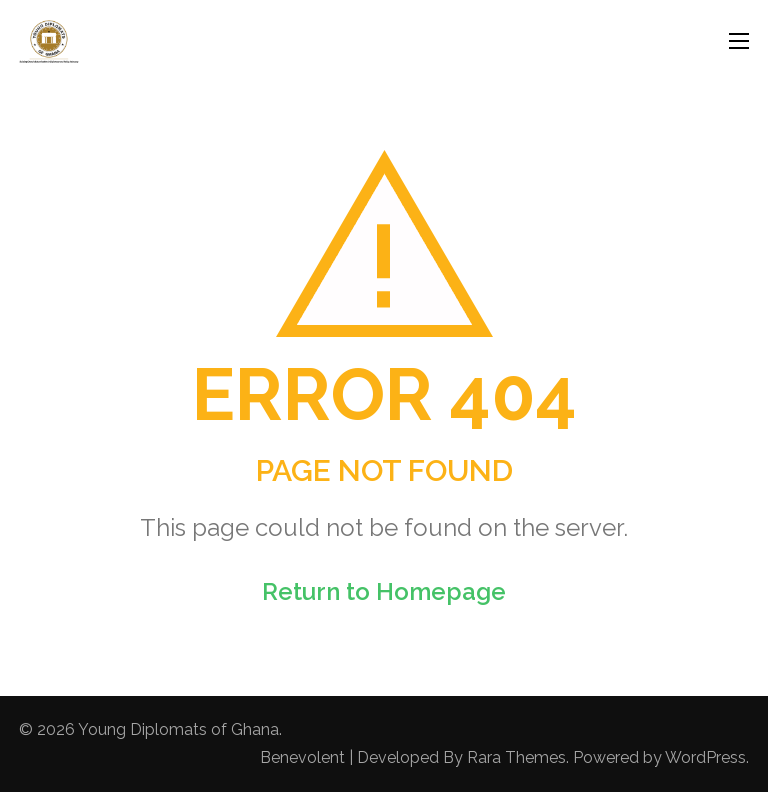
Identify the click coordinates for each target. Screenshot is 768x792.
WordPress (705, 757)
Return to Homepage (384, 591)
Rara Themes (516, 757)
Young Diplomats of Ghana (178, 729)
